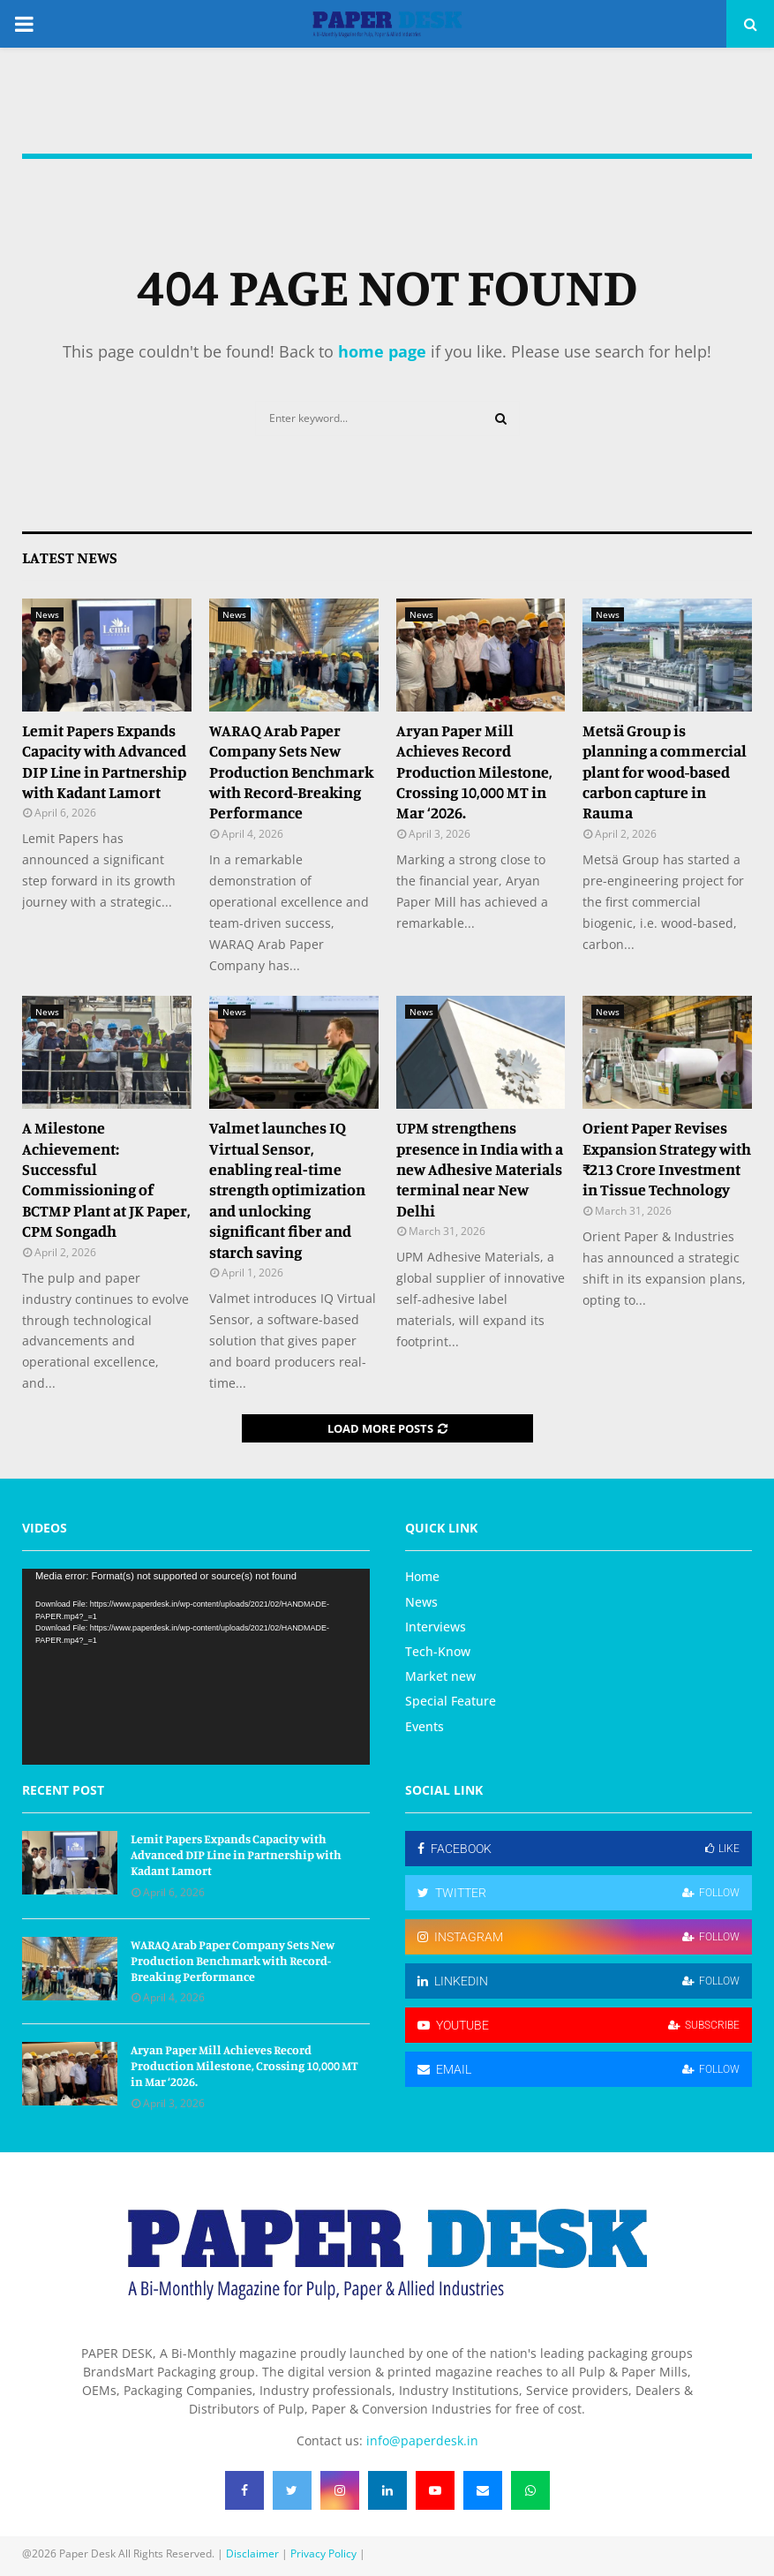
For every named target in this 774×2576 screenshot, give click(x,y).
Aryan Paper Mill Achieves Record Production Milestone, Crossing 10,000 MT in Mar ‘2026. (474, 771)
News (47, 614)
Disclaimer (252, 2553)
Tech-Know (437, 1651)
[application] (196, 1666)
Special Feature (450, 1700)
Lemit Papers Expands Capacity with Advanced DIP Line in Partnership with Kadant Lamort (104, 761)
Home (422, 1577)
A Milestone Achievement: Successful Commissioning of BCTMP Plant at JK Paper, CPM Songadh (106, 1179)
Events (424, 1726)
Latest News (69, 557)
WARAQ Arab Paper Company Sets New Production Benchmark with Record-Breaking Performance (291, 771)
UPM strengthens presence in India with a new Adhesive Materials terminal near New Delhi (479, 1169)
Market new (440, 1676)
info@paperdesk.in (422, 2440)
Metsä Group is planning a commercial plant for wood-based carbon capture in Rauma (664, 771)
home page (382, 351)
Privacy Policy (323, 2553)
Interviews (435, 1626)
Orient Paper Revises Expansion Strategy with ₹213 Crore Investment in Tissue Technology (666, 1158)
